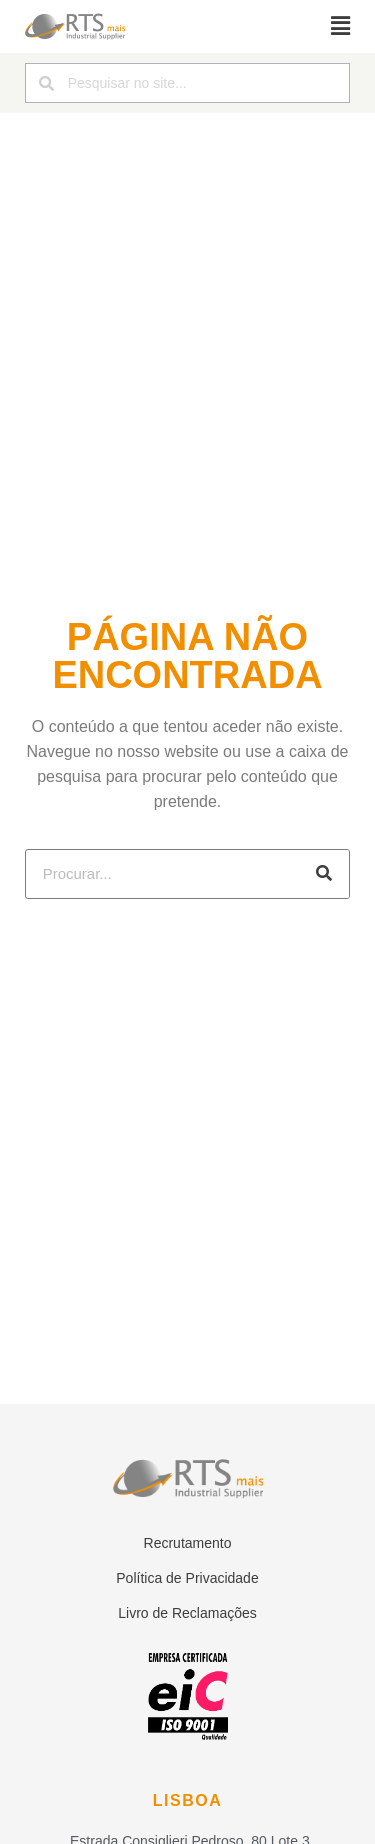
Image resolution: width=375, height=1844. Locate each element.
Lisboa (187, 1800)
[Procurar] (324, 874)
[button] (340, 26)
